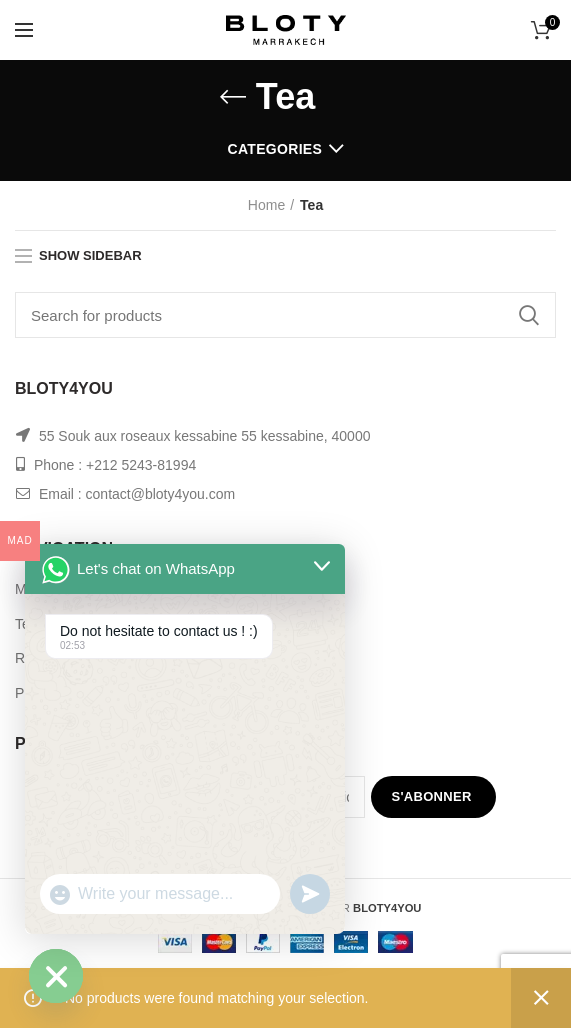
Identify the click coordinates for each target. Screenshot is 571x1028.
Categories (275, 149)
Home (266, 205)
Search (529, 315)
